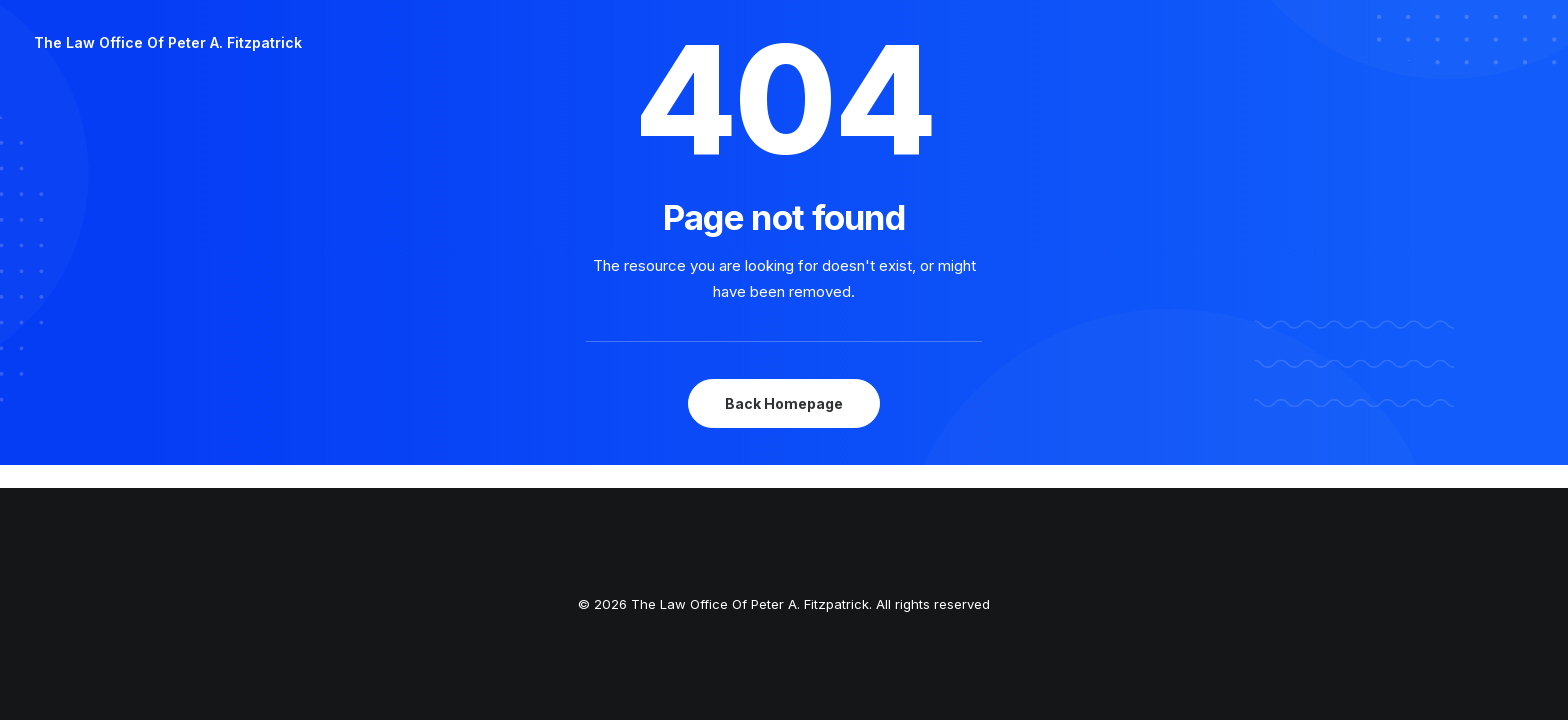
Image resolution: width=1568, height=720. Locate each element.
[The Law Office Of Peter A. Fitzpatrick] (168, 43)
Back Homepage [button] (784, 403)
